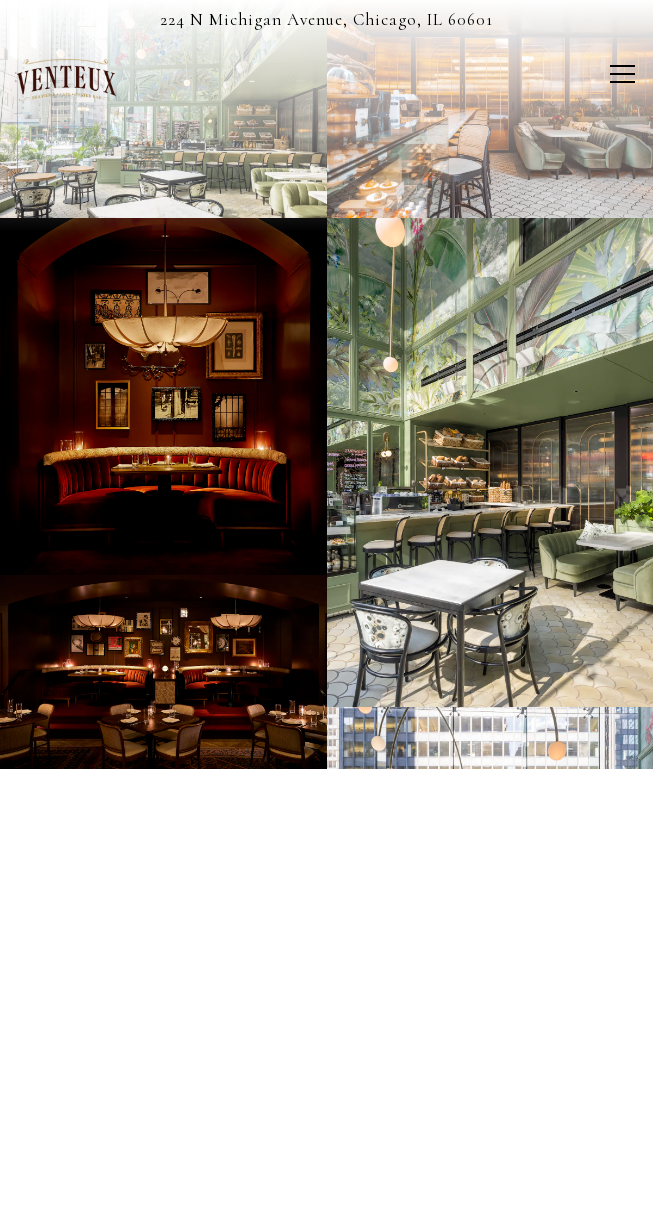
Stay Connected (326, 1182)
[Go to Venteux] (326, 20)
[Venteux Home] (87, 78)
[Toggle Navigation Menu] (622, 74)
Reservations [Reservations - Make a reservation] (327, 1125)
